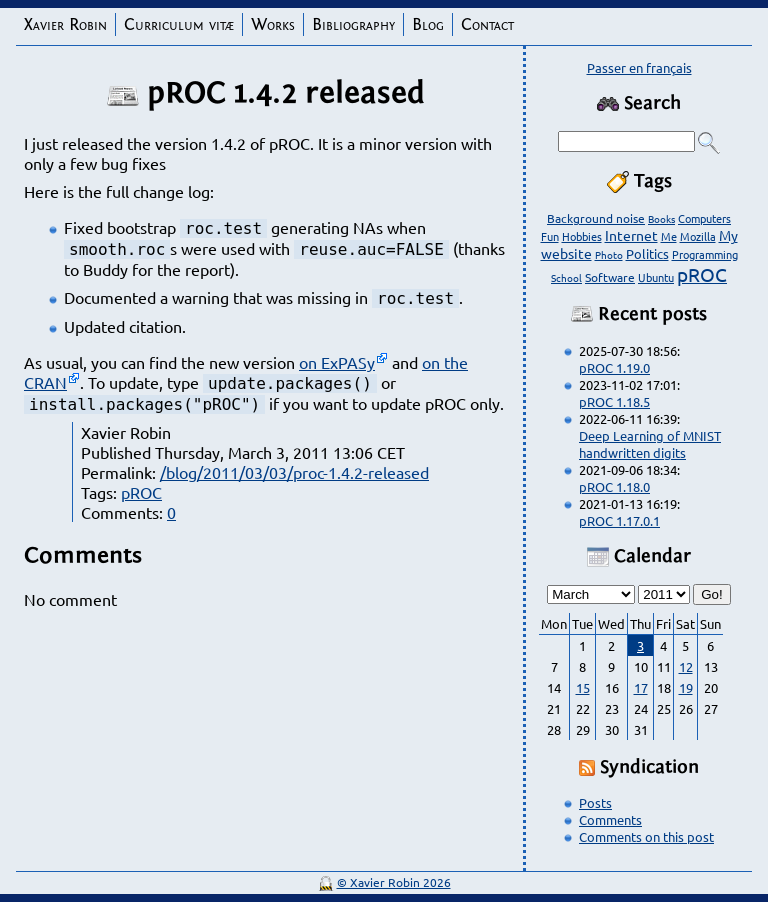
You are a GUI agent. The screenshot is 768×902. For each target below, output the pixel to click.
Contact (487, 24)
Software (610, 277)
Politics (647, 253)
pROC (141, 492)
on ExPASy (337, 362)
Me (669, 236)
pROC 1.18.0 (614, 486)
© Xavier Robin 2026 (394, 882)
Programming (705, 254)
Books (661, 218)
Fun (550, 236)
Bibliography (353, 24)
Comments (610, 819)
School (566, 277)
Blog (428, 24)
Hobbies (582, 236)
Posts (595, 802)
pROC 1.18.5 (614, 401)
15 (583, 687)
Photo (609, 254)
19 (686, 687)
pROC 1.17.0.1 (619, 520)
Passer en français (639, 67)
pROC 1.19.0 (614, 367)
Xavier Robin (65, 24)
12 (686, 666)
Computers (704, 218)
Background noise (596, 218)
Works (273, 24)
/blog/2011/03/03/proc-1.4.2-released (294, 472)
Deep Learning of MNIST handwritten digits (650, 444)
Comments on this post (646, 836)
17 (641, 687)
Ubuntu (656, 277)
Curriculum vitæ (179, 24)
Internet (631, 235)
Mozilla (698, 236)
